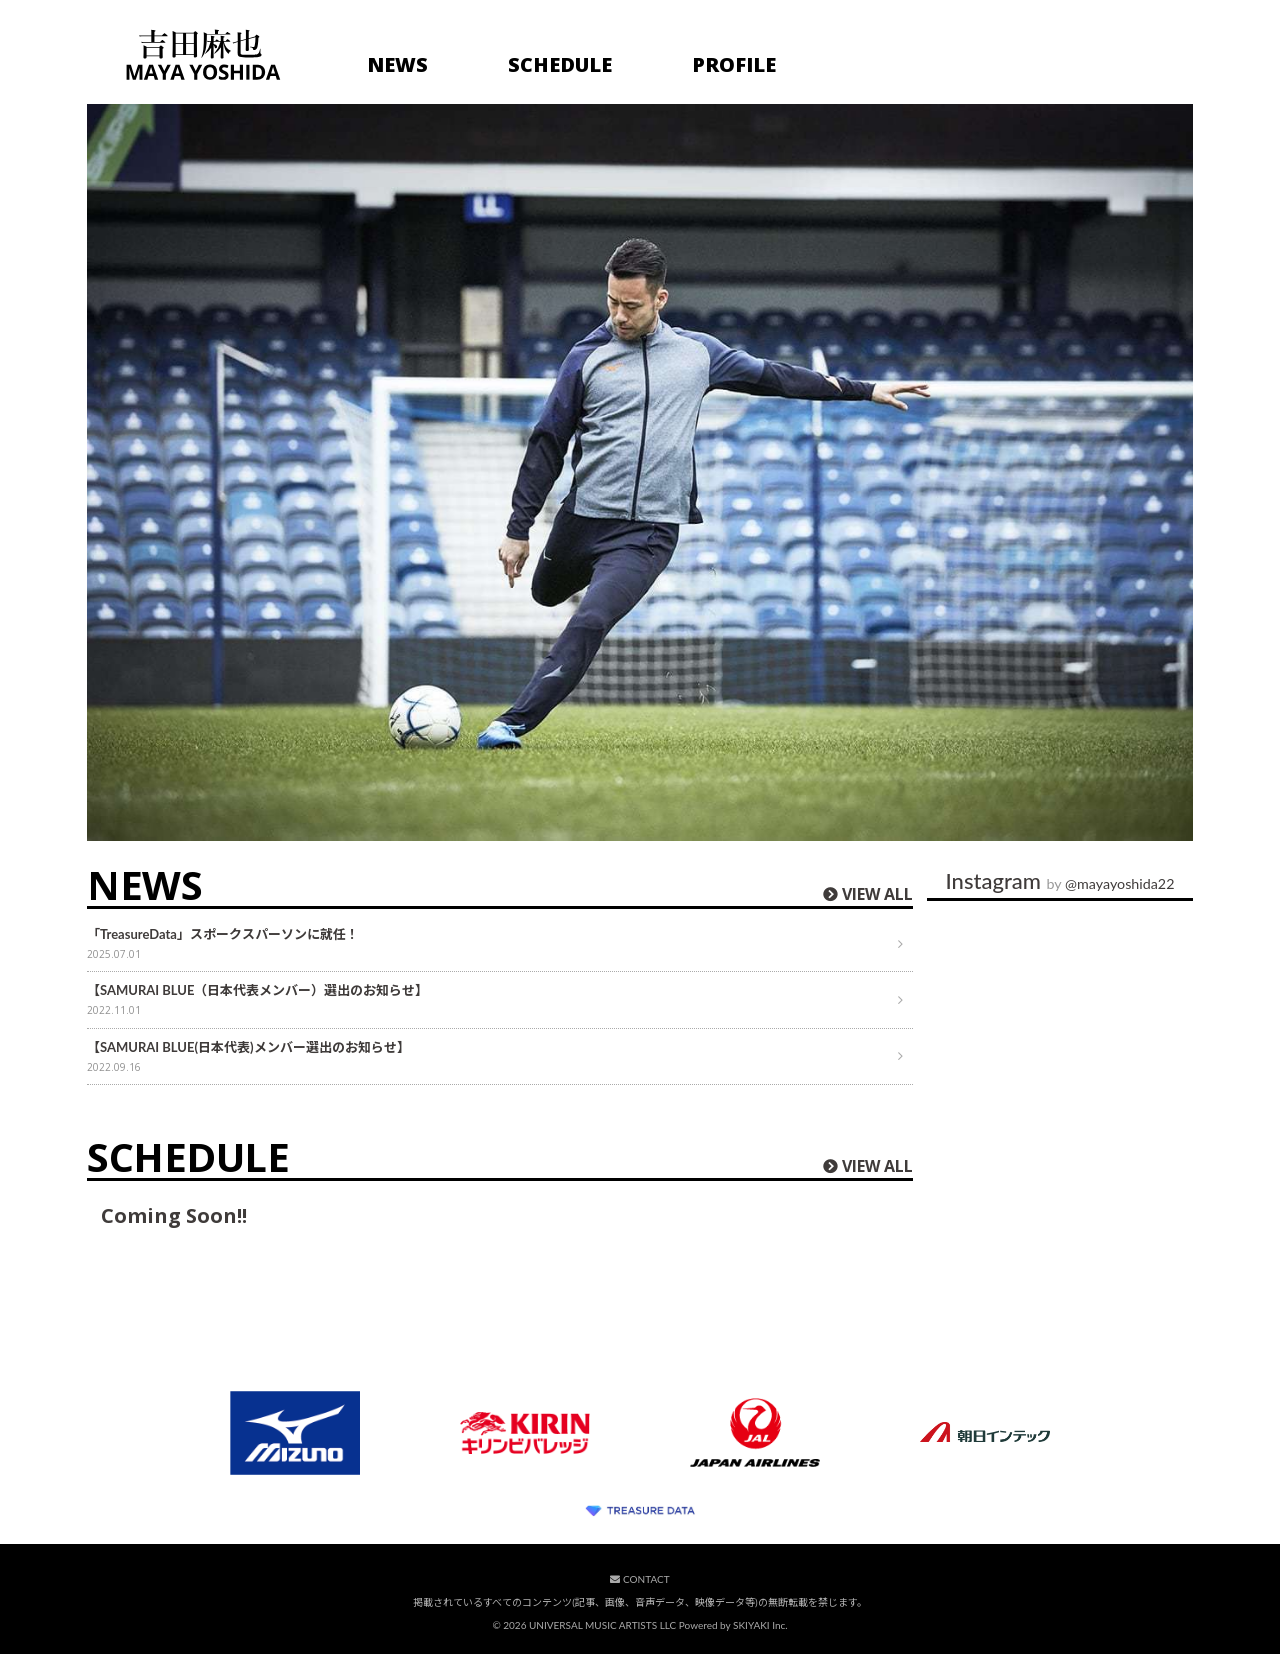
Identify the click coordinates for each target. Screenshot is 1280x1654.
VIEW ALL (877, 894)
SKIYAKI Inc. (760, 1625)
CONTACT (639, 1579)
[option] (640, 472)
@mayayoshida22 (1119, 883)
